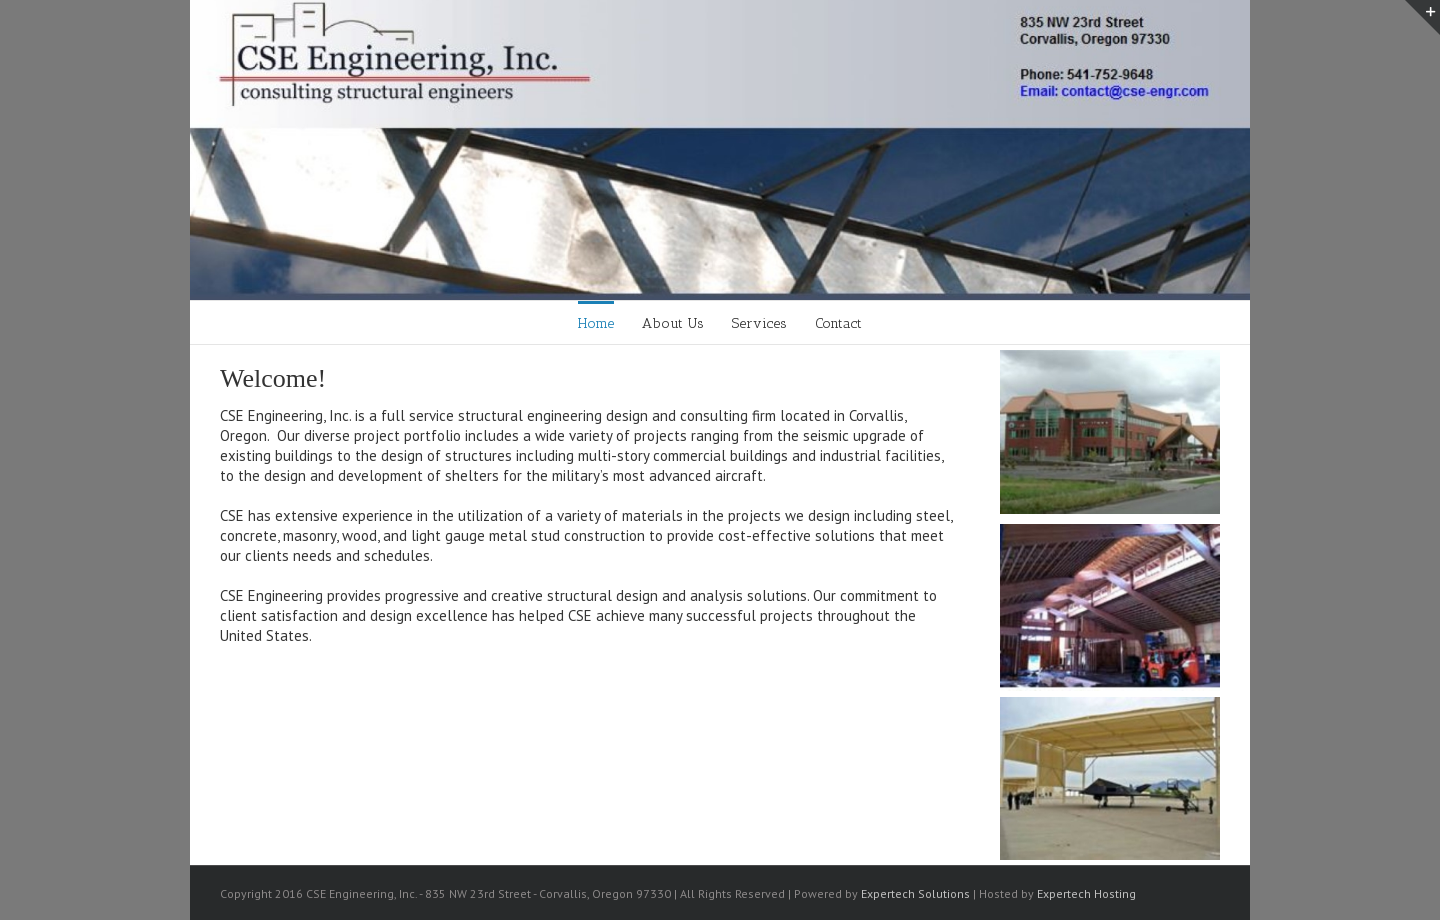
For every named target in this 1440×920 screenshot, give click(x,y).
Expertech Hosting (1086, 893)
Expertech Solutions (915, 893)
